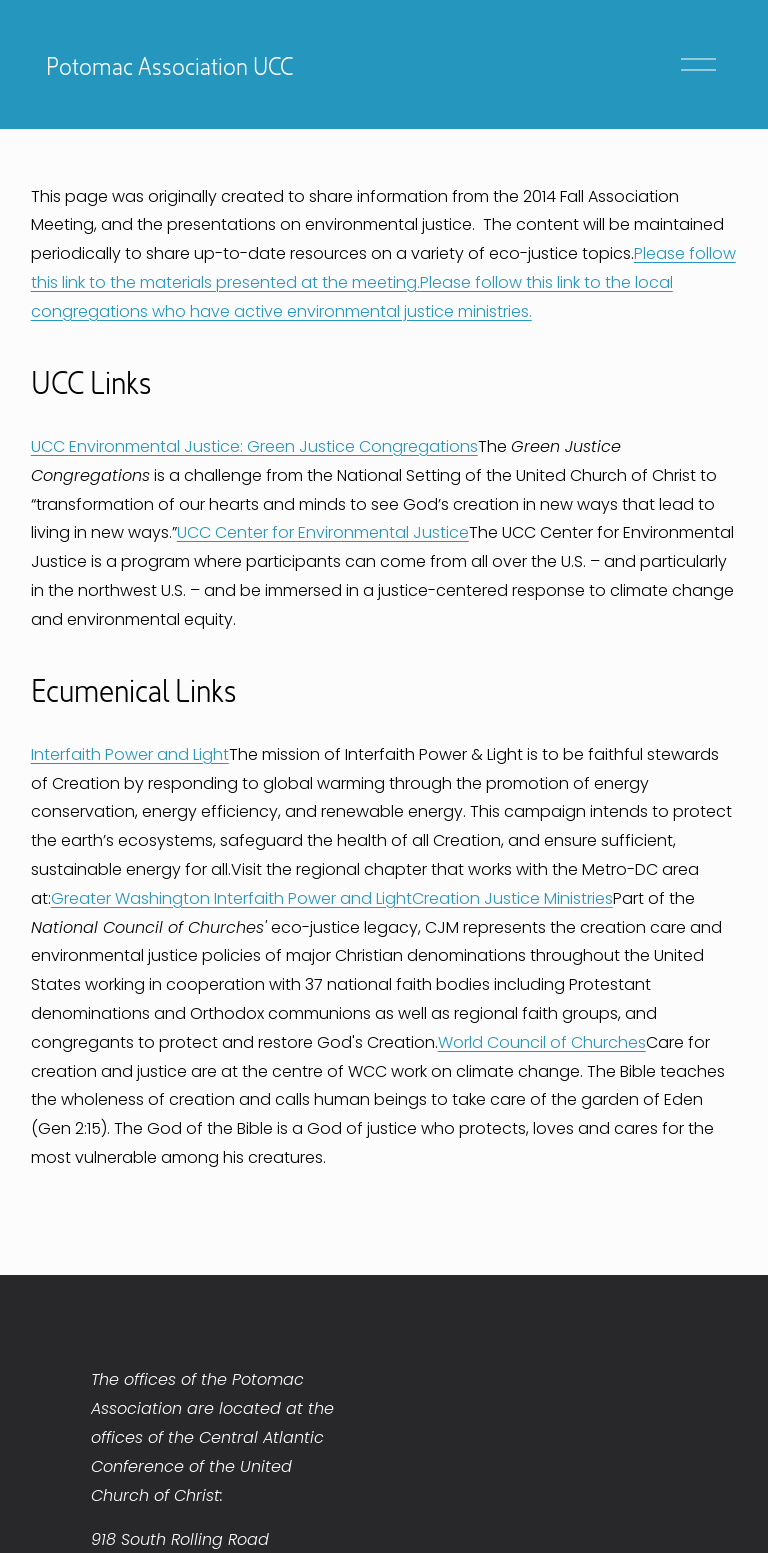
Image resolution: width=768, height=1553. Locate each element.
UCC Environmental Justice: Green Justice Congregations (254, 446)
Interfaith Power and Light (130, 754)
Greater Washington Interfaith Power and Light (231, 898)
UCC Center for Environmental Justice (323, 532)
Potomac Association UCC (169, 64)
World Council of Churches (542, 1042)
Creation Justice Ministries (512, 898)
